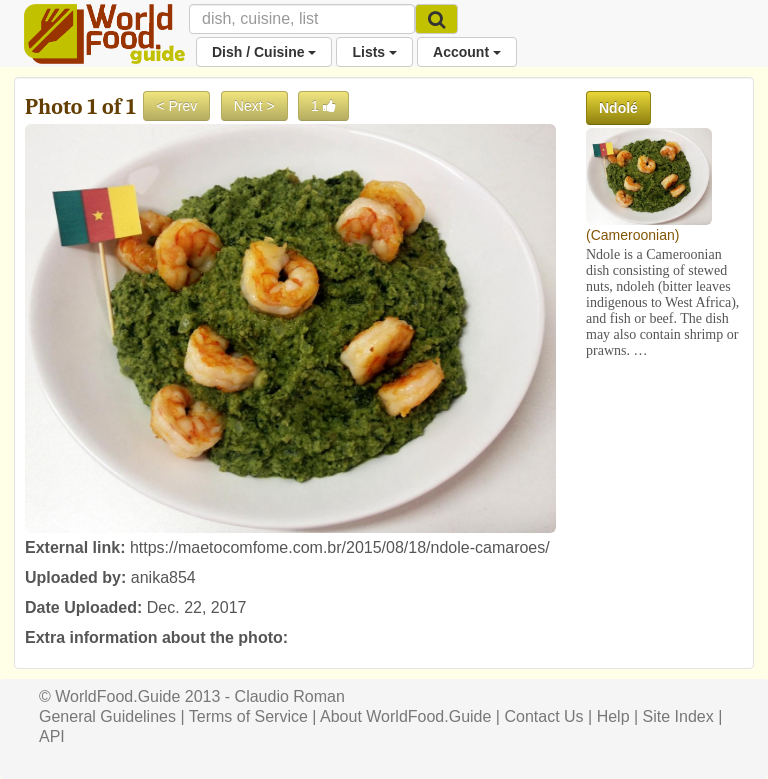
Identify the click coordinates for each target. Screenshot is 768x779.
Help (613, 716)
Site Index (678, 716)
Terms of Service (248, 716)
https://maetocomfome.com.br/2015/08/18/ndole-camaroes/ (340, 547)
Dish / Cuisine (264, 52)
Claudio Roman (290, 696)
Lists (374, 52)
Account (467, 52)
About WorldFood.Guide (405, 716)
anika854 (163, 577)
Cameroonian (633, 235)
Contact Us (543, 716)
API (52, 736)
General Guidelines (107, 716)
